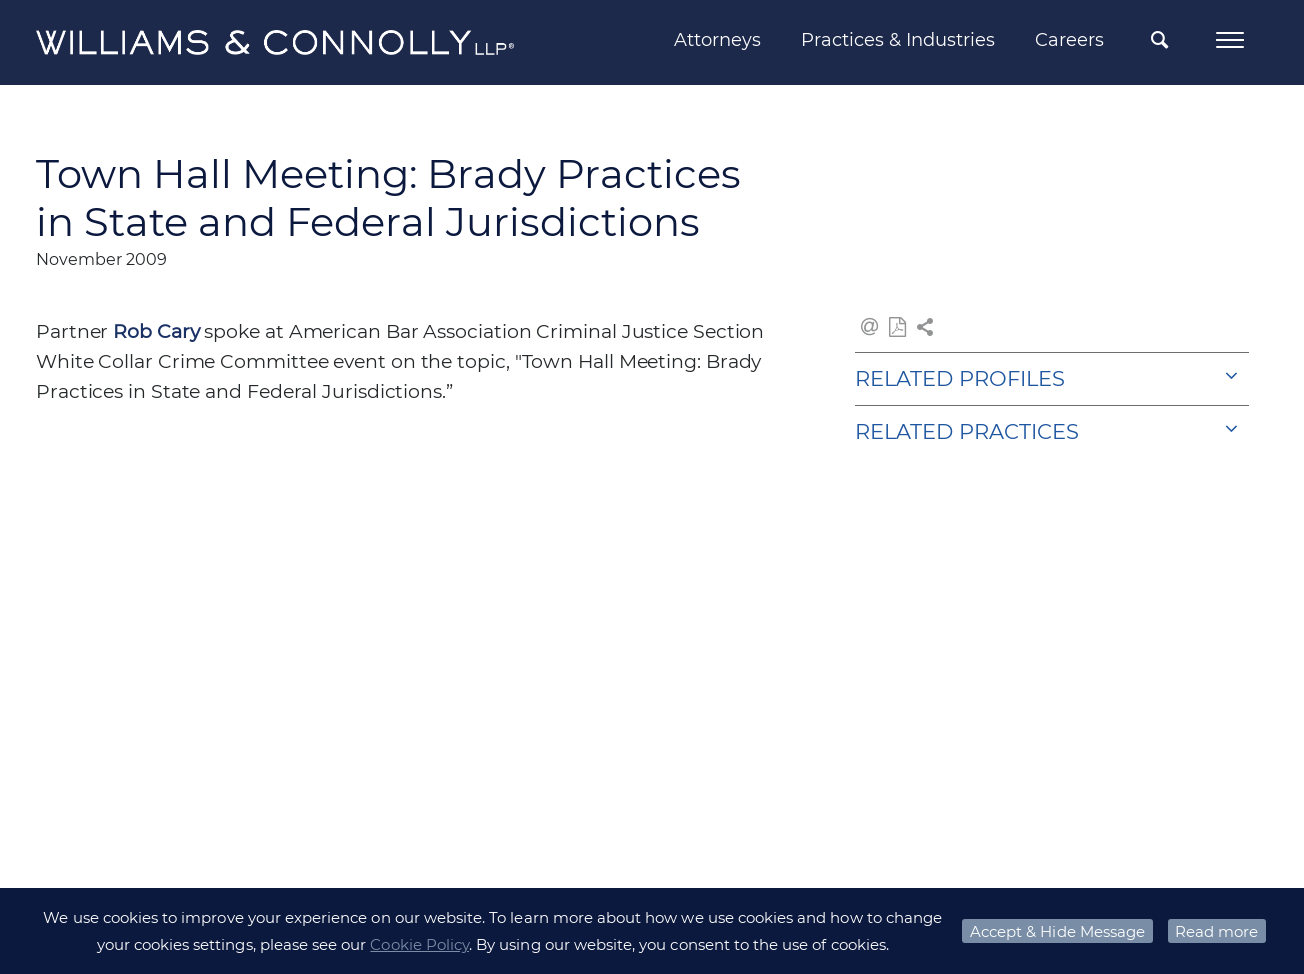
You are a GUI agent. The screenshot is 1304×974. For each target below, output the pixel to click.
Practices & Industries (898, 40)
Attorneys (717, 40)
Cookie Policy (419, 944)
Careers (1069, 40)
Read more (1216, 931)
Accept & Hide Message (1057, 931)
